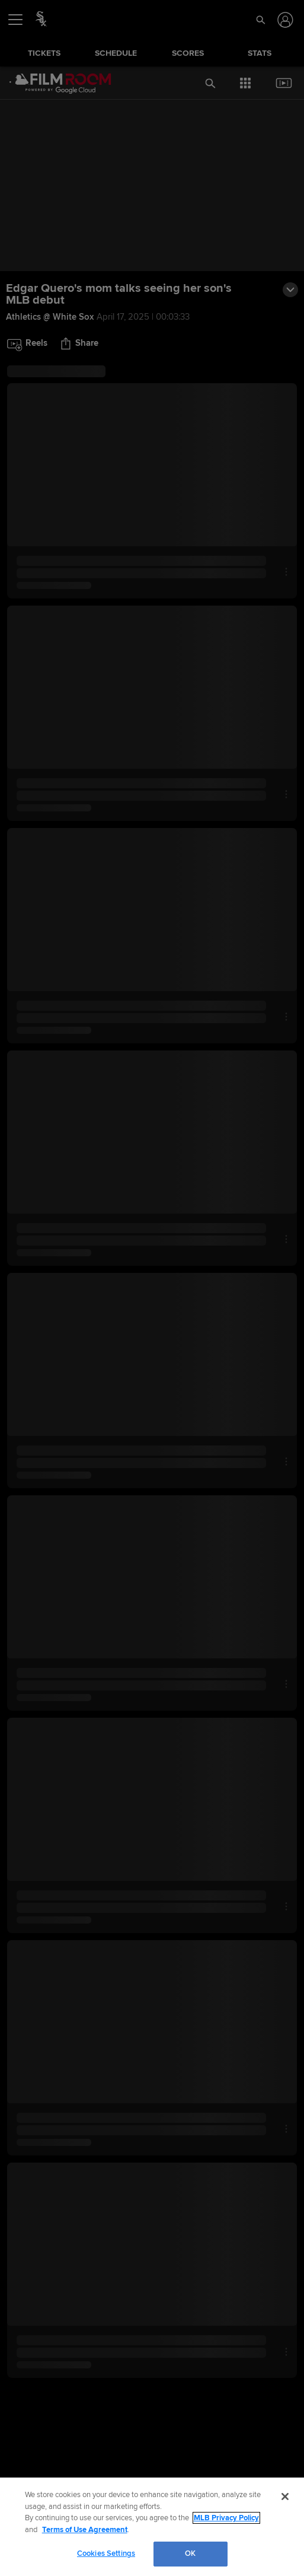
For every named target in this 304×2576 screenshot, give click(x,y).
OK (190, 2553)
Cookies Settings (106, 2553)
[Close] (285, 2496)
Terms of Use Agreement (84, 2529)
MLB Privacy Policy (226, 2518)
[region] (152, 2527)
